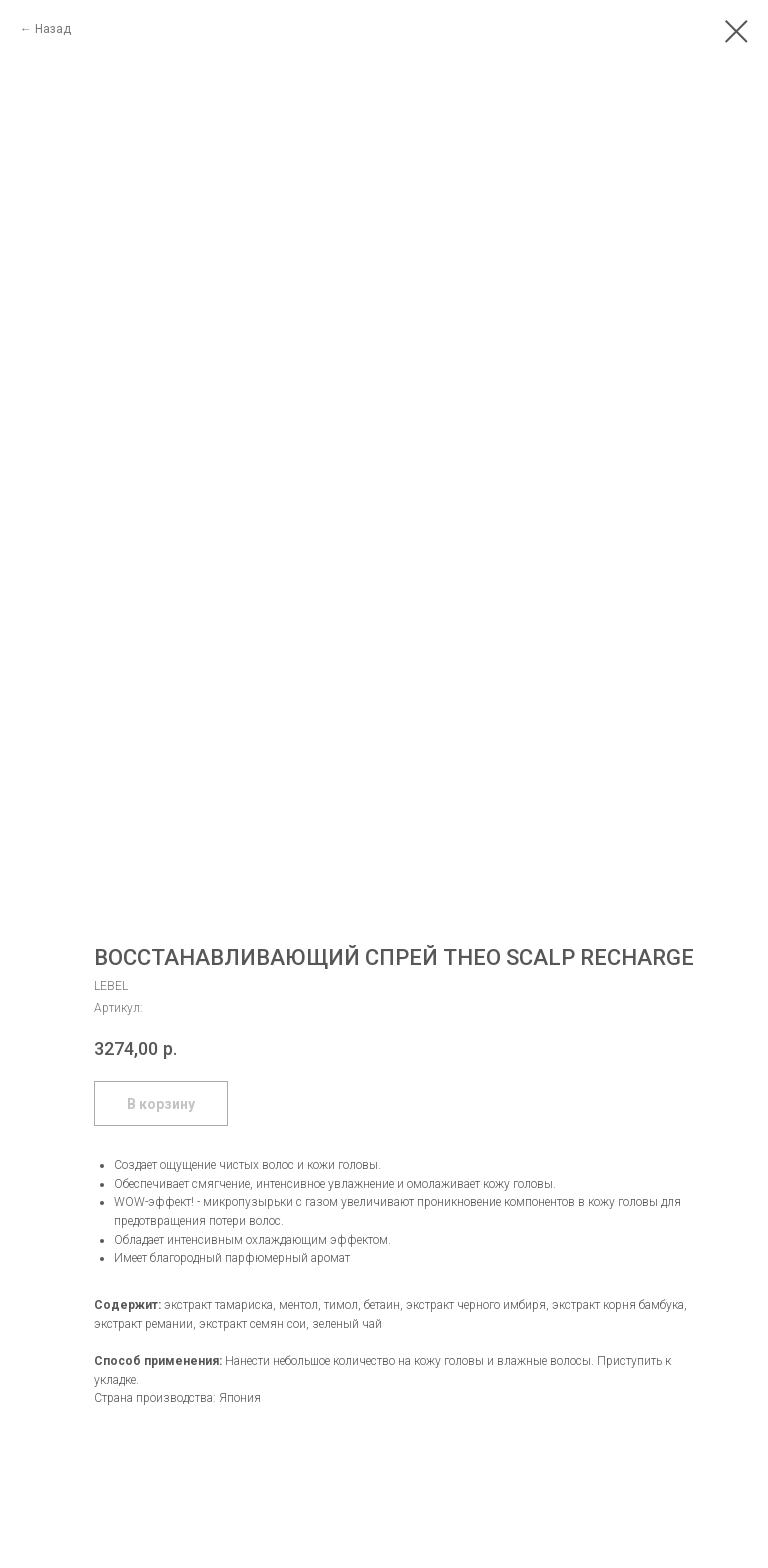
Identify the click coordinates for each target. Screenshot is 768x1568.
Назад (53, 29)
